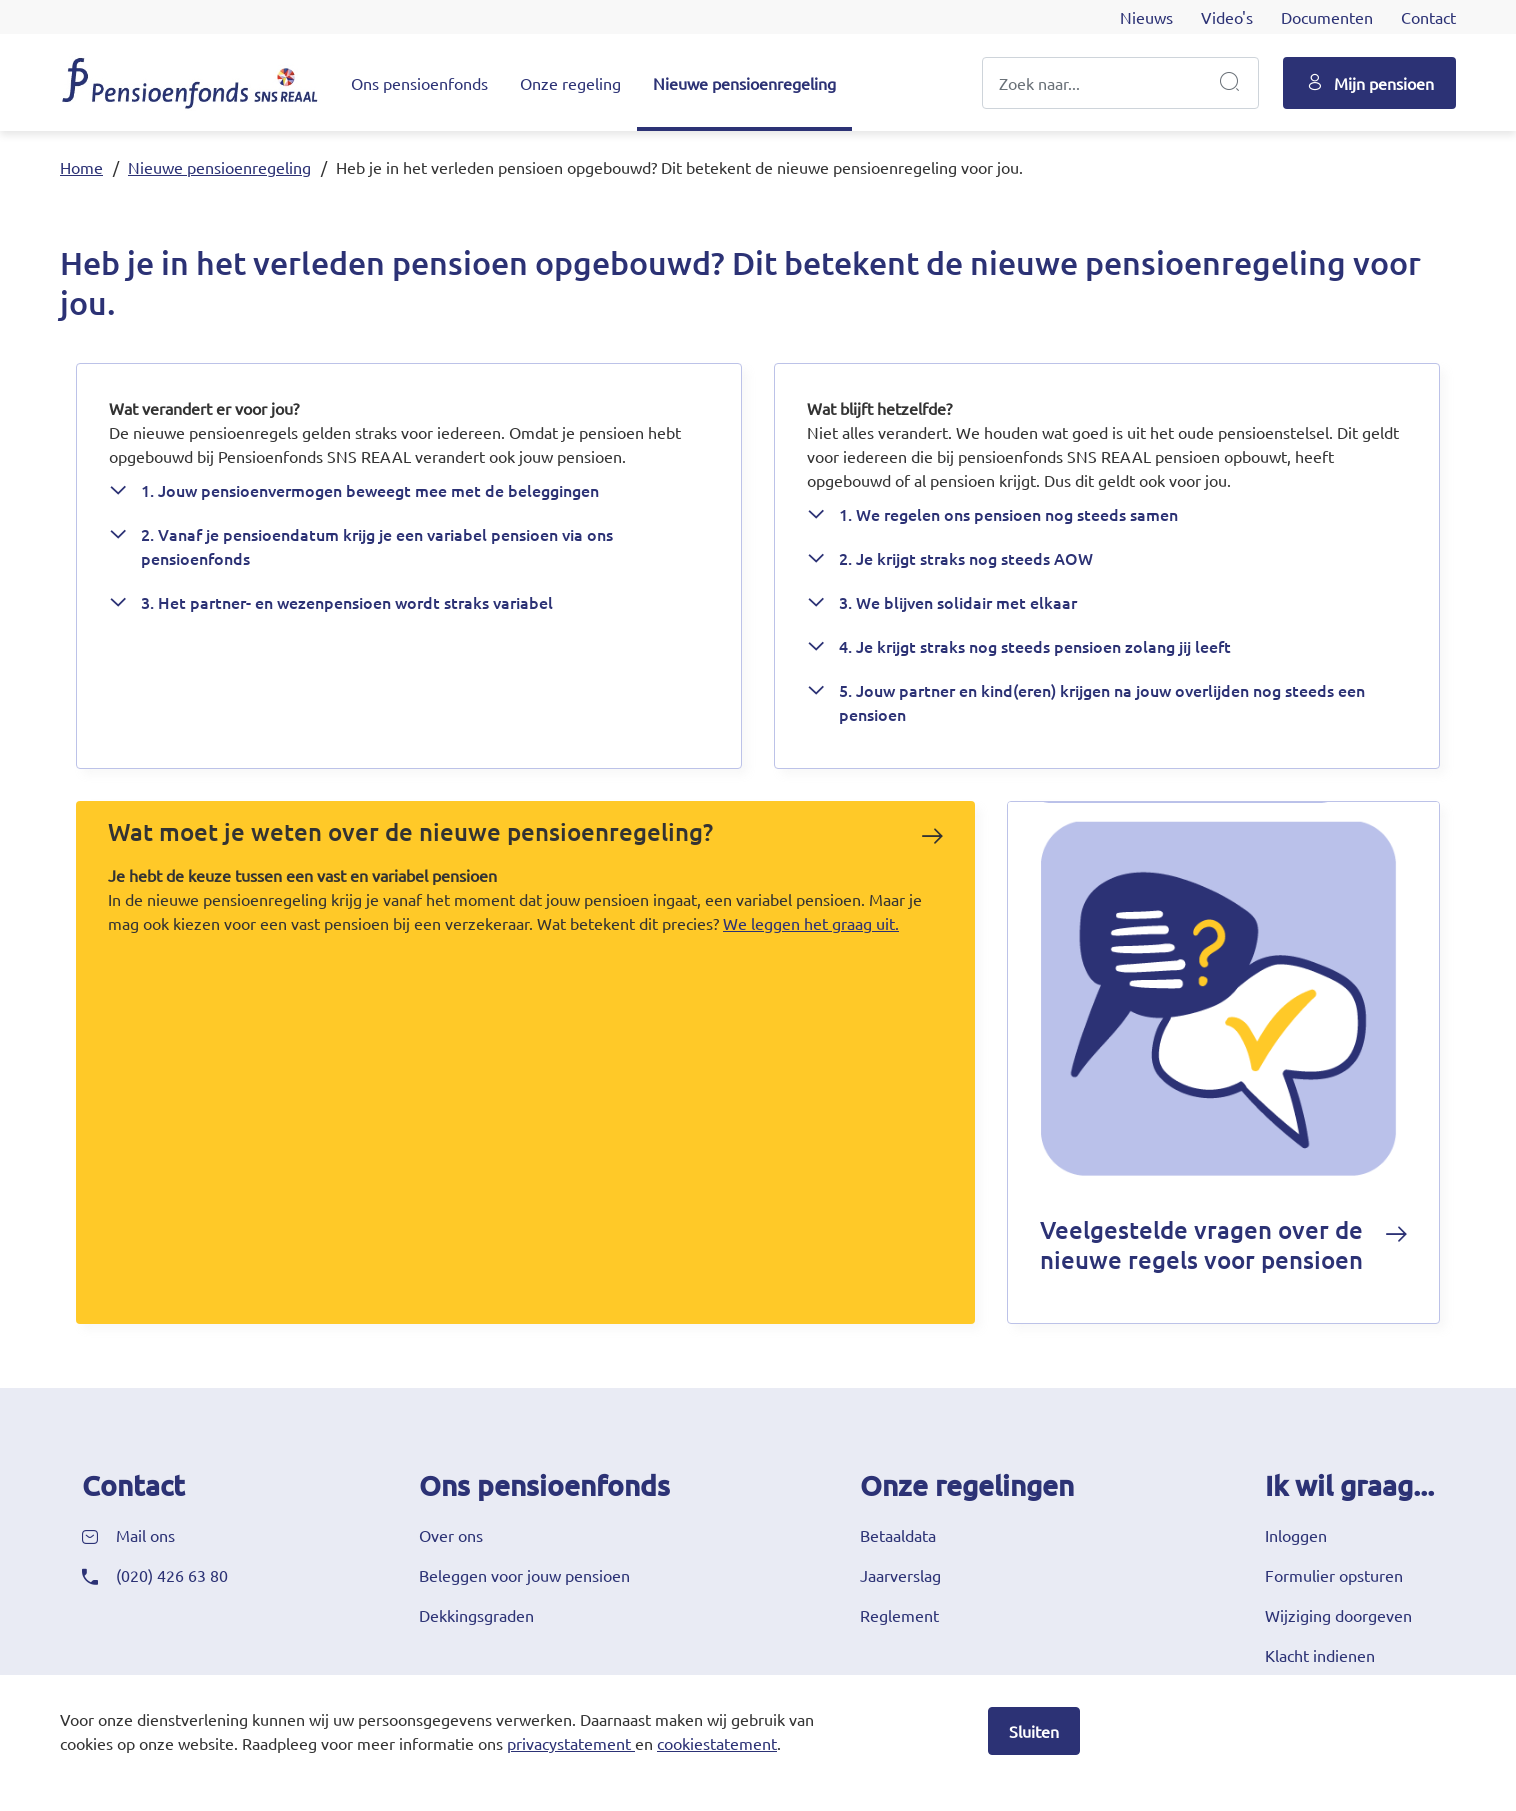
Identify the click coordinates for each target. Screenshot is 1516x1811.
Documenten (1327, 17)
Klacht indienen (1320, 1655)
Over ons (451, 1535)
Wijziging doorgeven (1338, 1615)
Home (81, 167)
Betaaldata (898, 1535)
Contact (1428, 17)
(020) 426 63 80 (172, 1575)
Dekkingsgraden (476, 1615)
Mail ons (145, 1535)
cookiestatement (717, 1743)
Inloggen (1296, 1535)
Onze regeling (570, 83)
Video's (1227, 17)
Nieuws (1146, 17)
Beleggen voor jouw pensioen (524, 1575)
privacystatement (569, 1743)
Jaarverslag (900, 1575)
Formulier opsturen (1334, 1575)
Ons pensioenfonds (419, 83)
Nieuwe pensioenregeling (744, 83)
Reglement (899, 1615)
